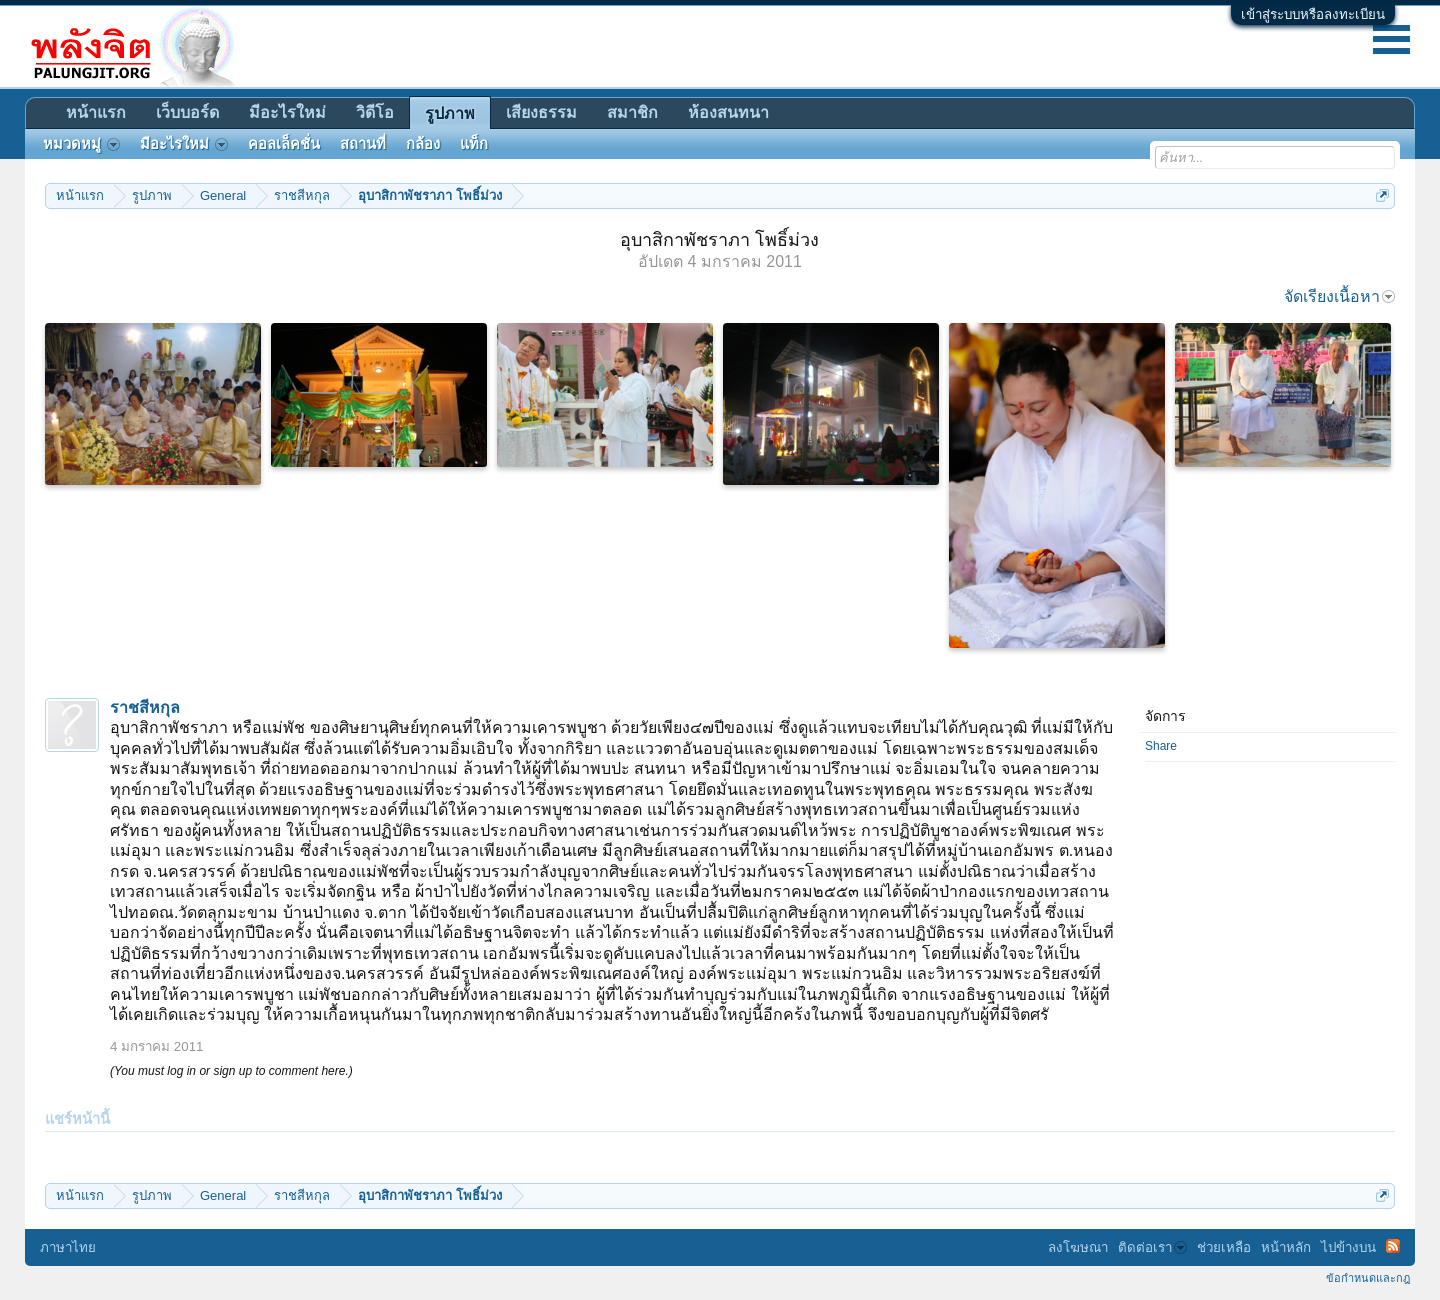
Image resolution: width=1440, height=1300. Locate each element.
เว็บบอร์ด (187, 112)
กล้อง (423, 144)
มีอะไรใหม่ (287, 112)
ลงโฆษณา (1078, 1247)
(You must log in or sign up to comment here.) (231, 1071)
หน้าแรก (96, 112)
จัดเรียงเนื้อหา (1339, 296)
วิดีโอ (375, 112)
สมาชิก (632, 112)
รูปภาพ (450, 113)
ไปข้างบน (1348, 1247)
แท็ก (474, 144)
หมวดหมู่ (81, 144)
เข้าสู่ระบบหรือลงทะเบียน (1313, 14)
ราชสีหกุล (145, 707)
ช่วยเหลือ (1224, 1247)
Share (1161, 746)
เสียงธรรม (541, 112)
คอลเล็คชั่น (284, 144)
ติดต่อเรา (1152, 1247)
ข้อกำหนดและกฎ (1368, 1278)
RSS (1393, 1246)
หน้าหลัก (1286, 1247)
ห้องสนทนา (728, 112)
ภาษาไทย (68, 1247)
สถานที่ (363, 144)
